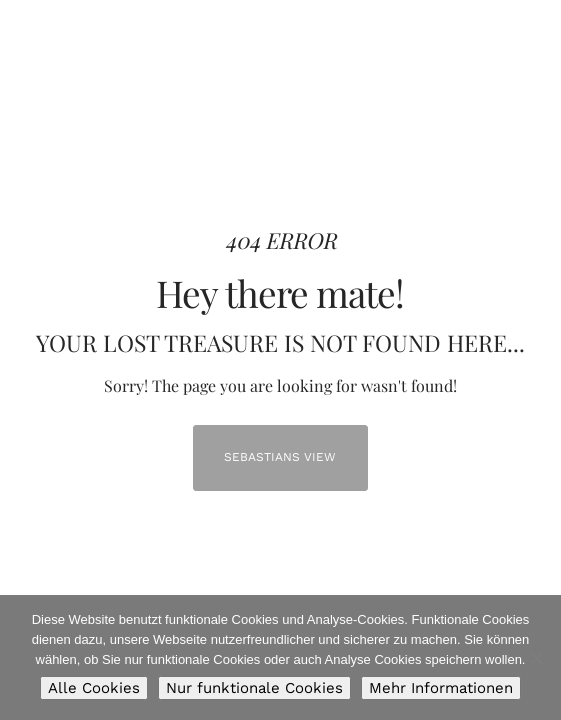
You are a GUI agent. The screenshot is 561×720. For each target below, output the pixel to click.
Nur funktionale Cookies (254, 688)
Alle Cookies (94, 688)
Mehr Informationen (441, 688)
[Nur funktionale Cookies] (536, 658)
